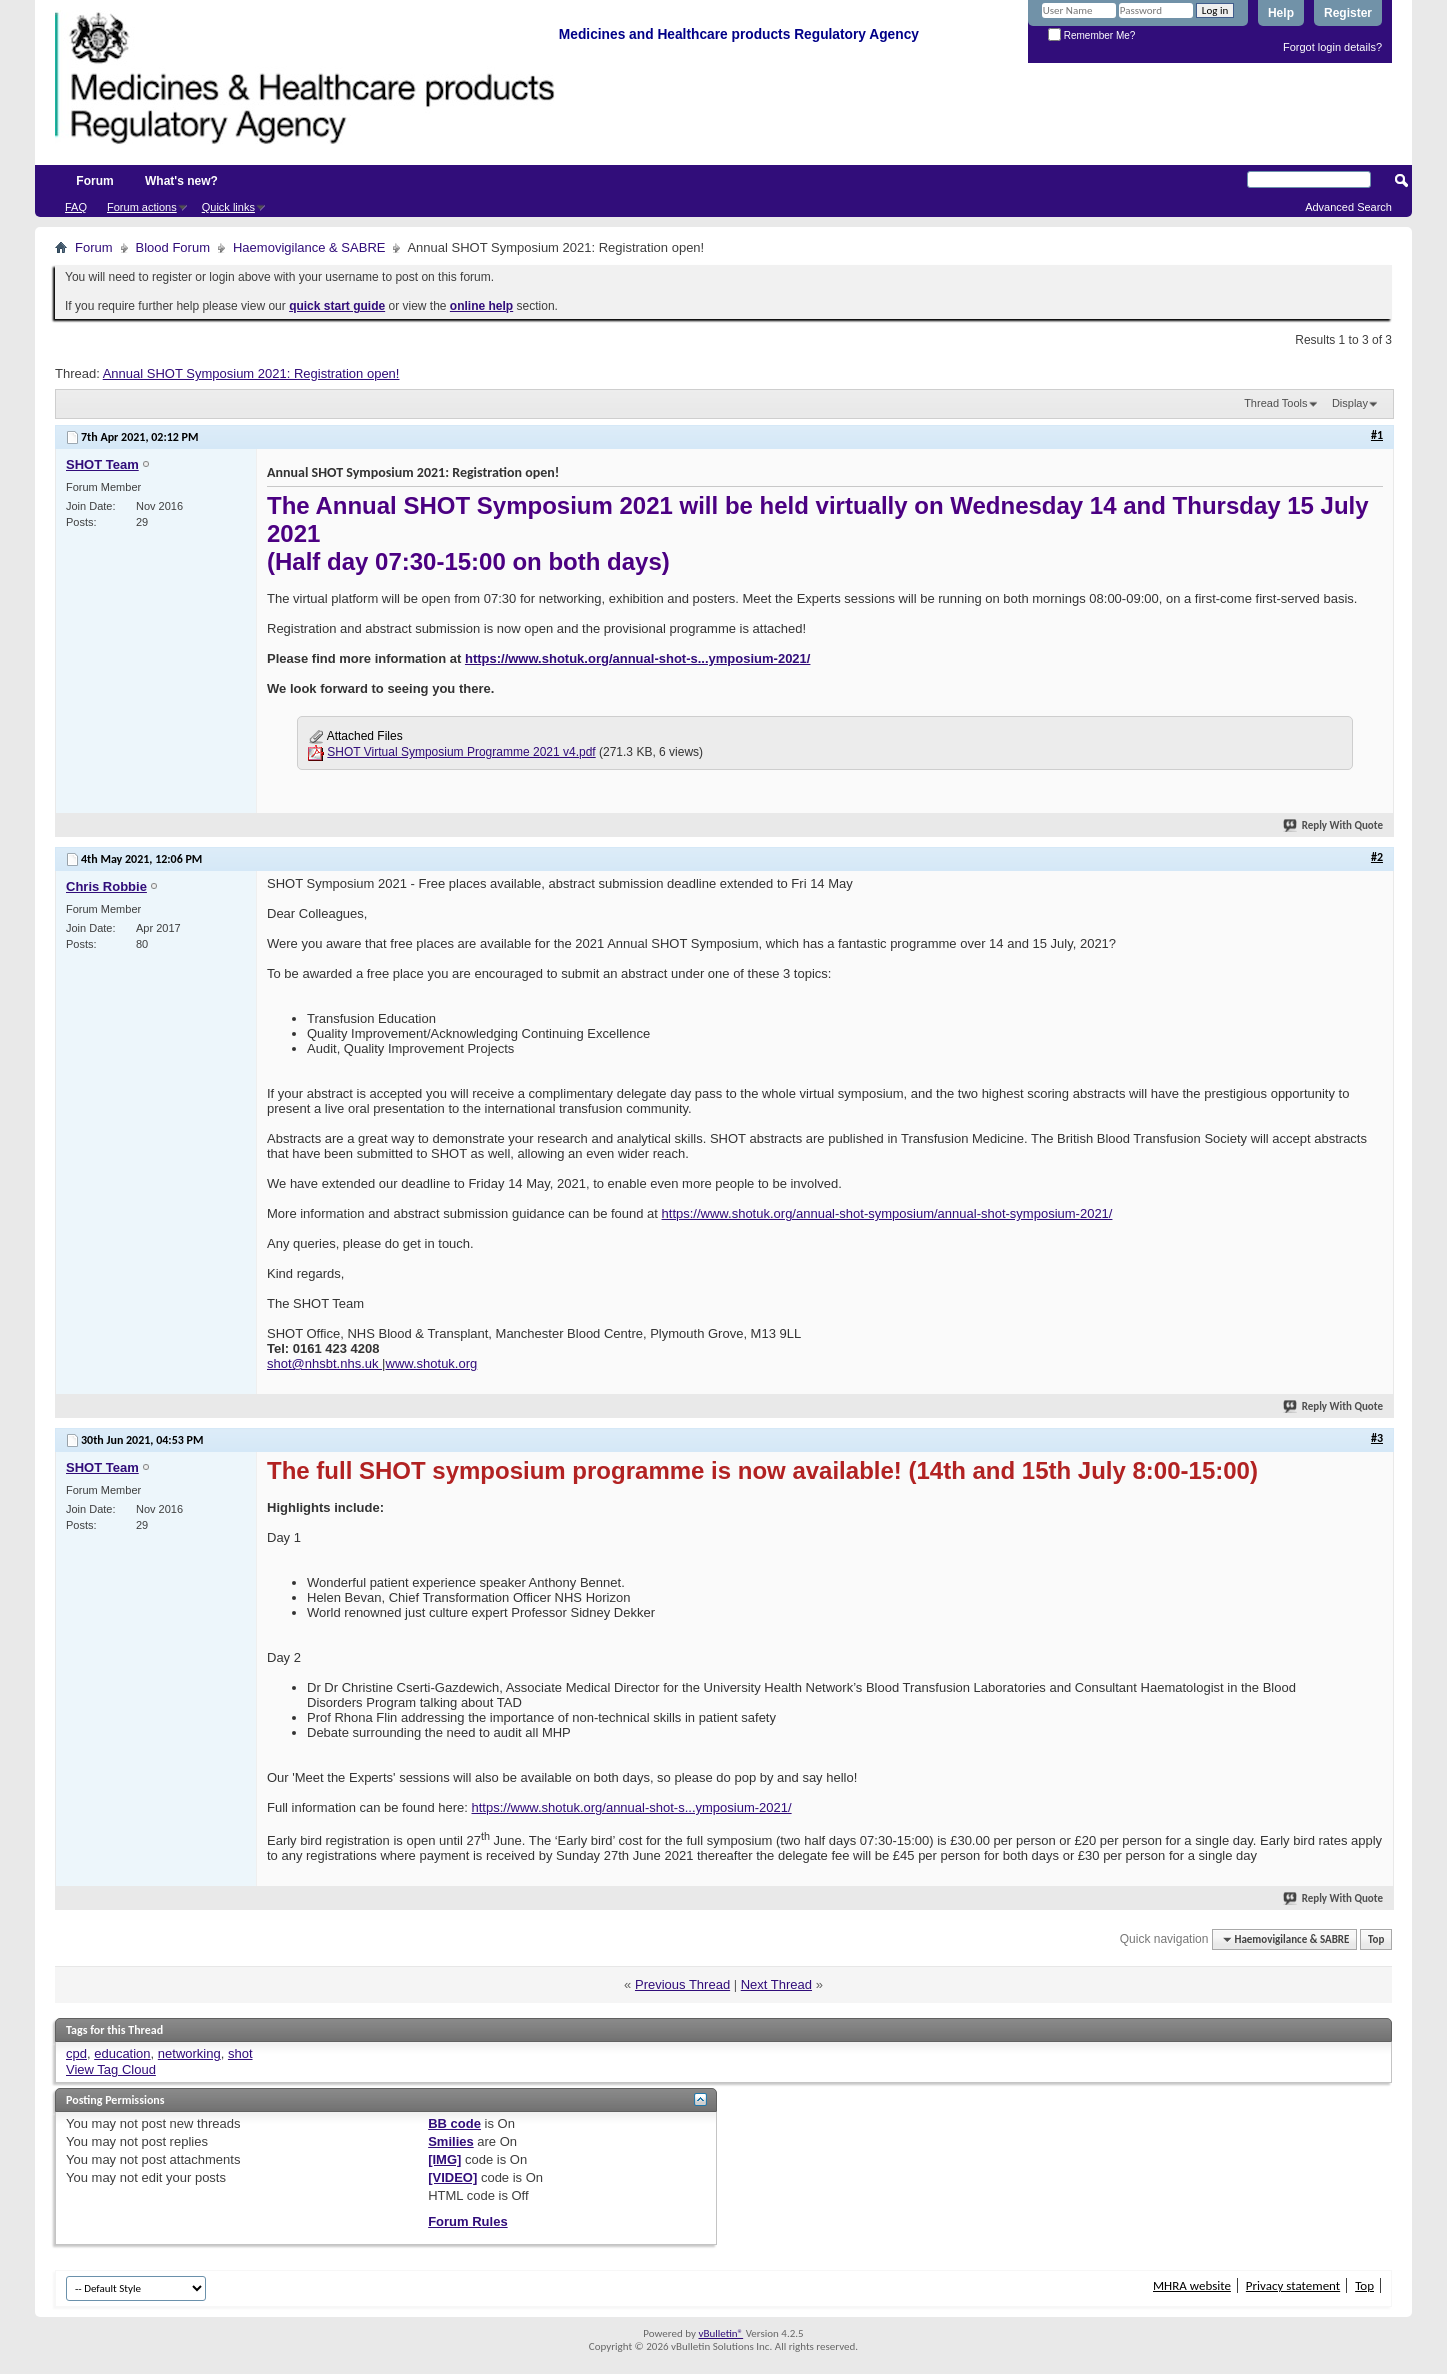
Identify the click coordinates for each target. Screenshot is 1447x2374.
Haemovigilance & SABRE (309, 247)
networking (189, 2053)
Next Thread (776, 1984)
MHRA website (1192, 2285)
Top (1376, 1939)
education (122, 2053)
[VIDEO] (452, 2177)
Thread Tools (1275, 403)
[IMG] (444, 2159)
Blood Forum (173, 247)
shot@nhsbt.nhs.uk (324, 1363)
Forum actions (142, 207)
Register (1348, 13)
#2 (1377, 857)
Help (1281, 13)
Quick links (228, 207)
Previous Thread (682, 1984)
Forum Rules (467, 2221)
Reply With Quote (1334, 825)
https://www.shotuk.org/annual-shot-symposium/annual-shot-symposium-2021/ (887, 1213)
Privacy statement (1293, 2285)
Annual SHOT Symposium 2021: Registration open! (251, 373)
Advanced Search (1348, 207)
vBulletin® (720, 2333)
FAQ (76, 207)
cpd (76, 2053)
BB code (454, 2123)
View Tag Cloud (111, 2069)
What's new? (181, 181)
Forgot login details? (1332, 47)
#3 (1377, 1438)
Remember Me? (1091, 35)
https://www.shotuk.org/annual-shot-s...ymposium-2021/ (638, 658)
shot (240, 2053)
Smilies (451, 2141)
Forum (94, 181)
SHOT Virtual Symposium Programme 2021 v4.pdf (461, 752)
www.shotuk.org (432, 1363)
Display (1350, 403)
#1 (1377, 435)
